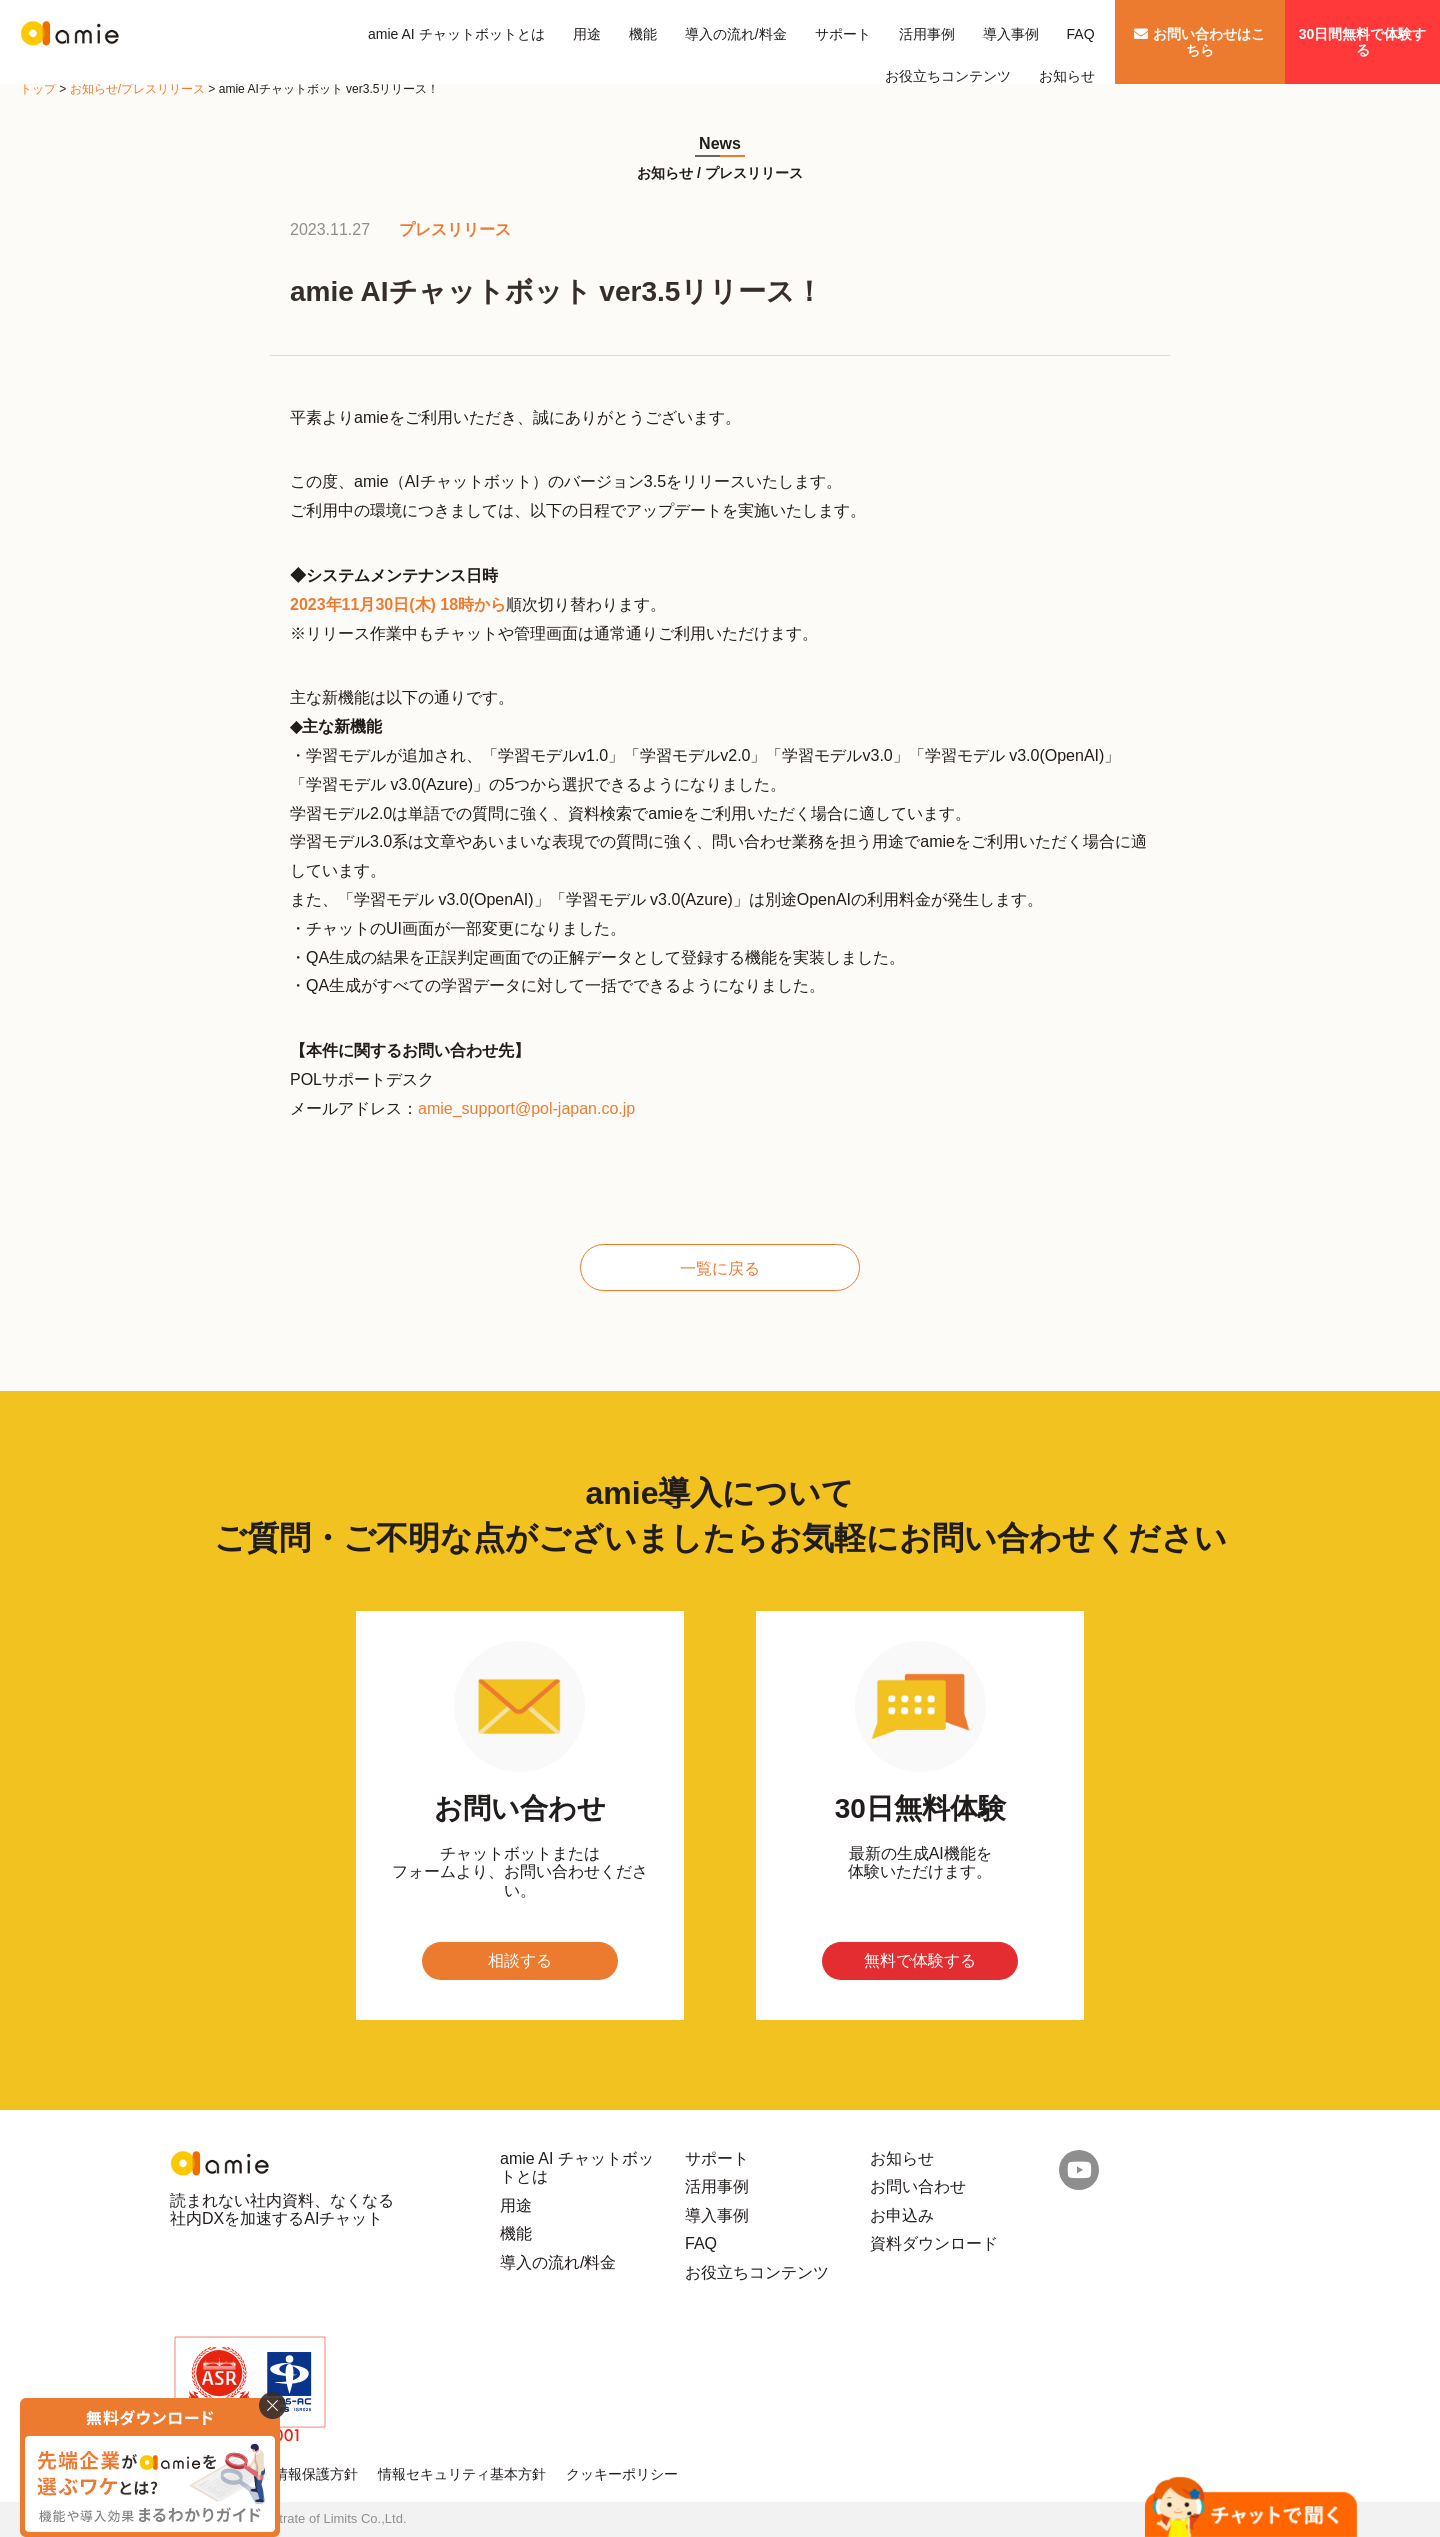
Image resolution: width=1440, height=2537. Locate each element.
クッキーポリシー (622, 2474)
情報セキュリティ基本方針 (462, 2474)
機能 (643, 34)
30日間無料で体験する (1363, 42)
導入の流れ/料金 (736, 34)
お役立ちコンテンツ (948, 76)
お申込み (902, 2215)
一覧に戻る (720, 1268)
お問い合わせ (918, 2186)
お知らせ (1067, 76)
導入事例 (1011, 34)
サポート (843, 34)
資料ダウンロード (934, 2243)
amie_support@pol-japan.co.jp (526, 1108)
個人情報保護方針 (302, 2474)
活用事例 (927, 34)
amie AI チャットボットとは (456, 34)
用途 (587, 34)
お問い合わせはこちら (1199, 42)
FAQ (1081, 34)
